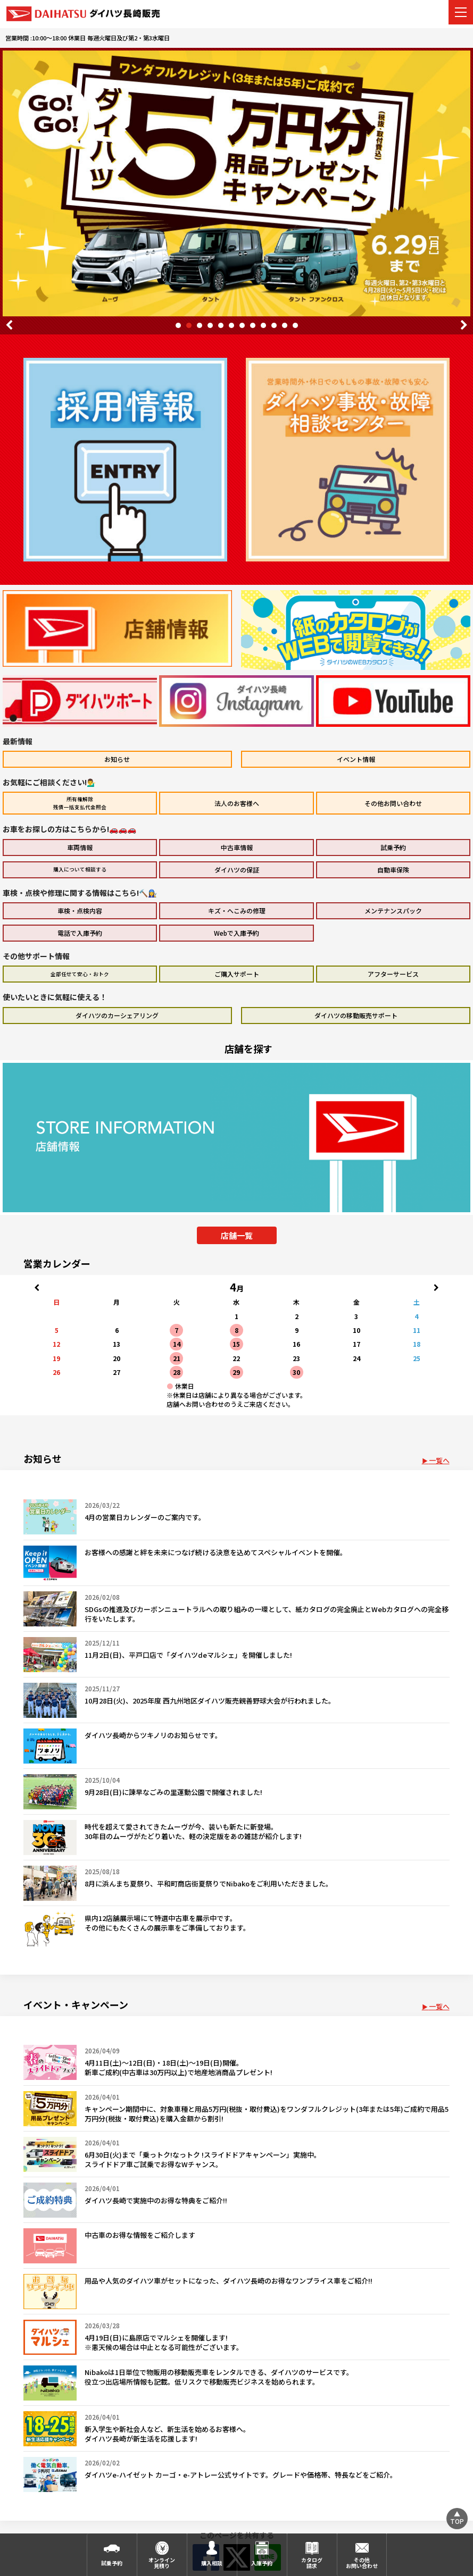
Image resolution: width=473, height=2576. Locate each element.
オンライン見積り (161, 2563)
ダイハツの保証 (236, 869)
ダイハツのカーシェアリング (117, 1015)
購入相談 (211, 2563)
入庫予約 (261, 2563)
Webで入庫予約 (236, 932)
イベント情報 (356, 758)
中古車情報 (237, 847)
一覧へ (439, 1460)
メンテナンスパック (393, 910)
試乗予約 (393, 847)
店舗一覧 (237, 1235)
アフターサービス (393, 973)
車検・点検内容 (79, 910)
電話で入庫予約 (79, 932)
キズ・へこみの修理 (236, 910)
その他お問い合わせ (393, 803)
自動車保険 (393, 869)
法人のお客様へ (236, 803)
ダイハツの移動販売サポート (355, 1015)
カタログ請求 (311, 2563)
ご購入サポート (236, 973)
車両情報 (80, 847)
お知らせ (117, 758)
